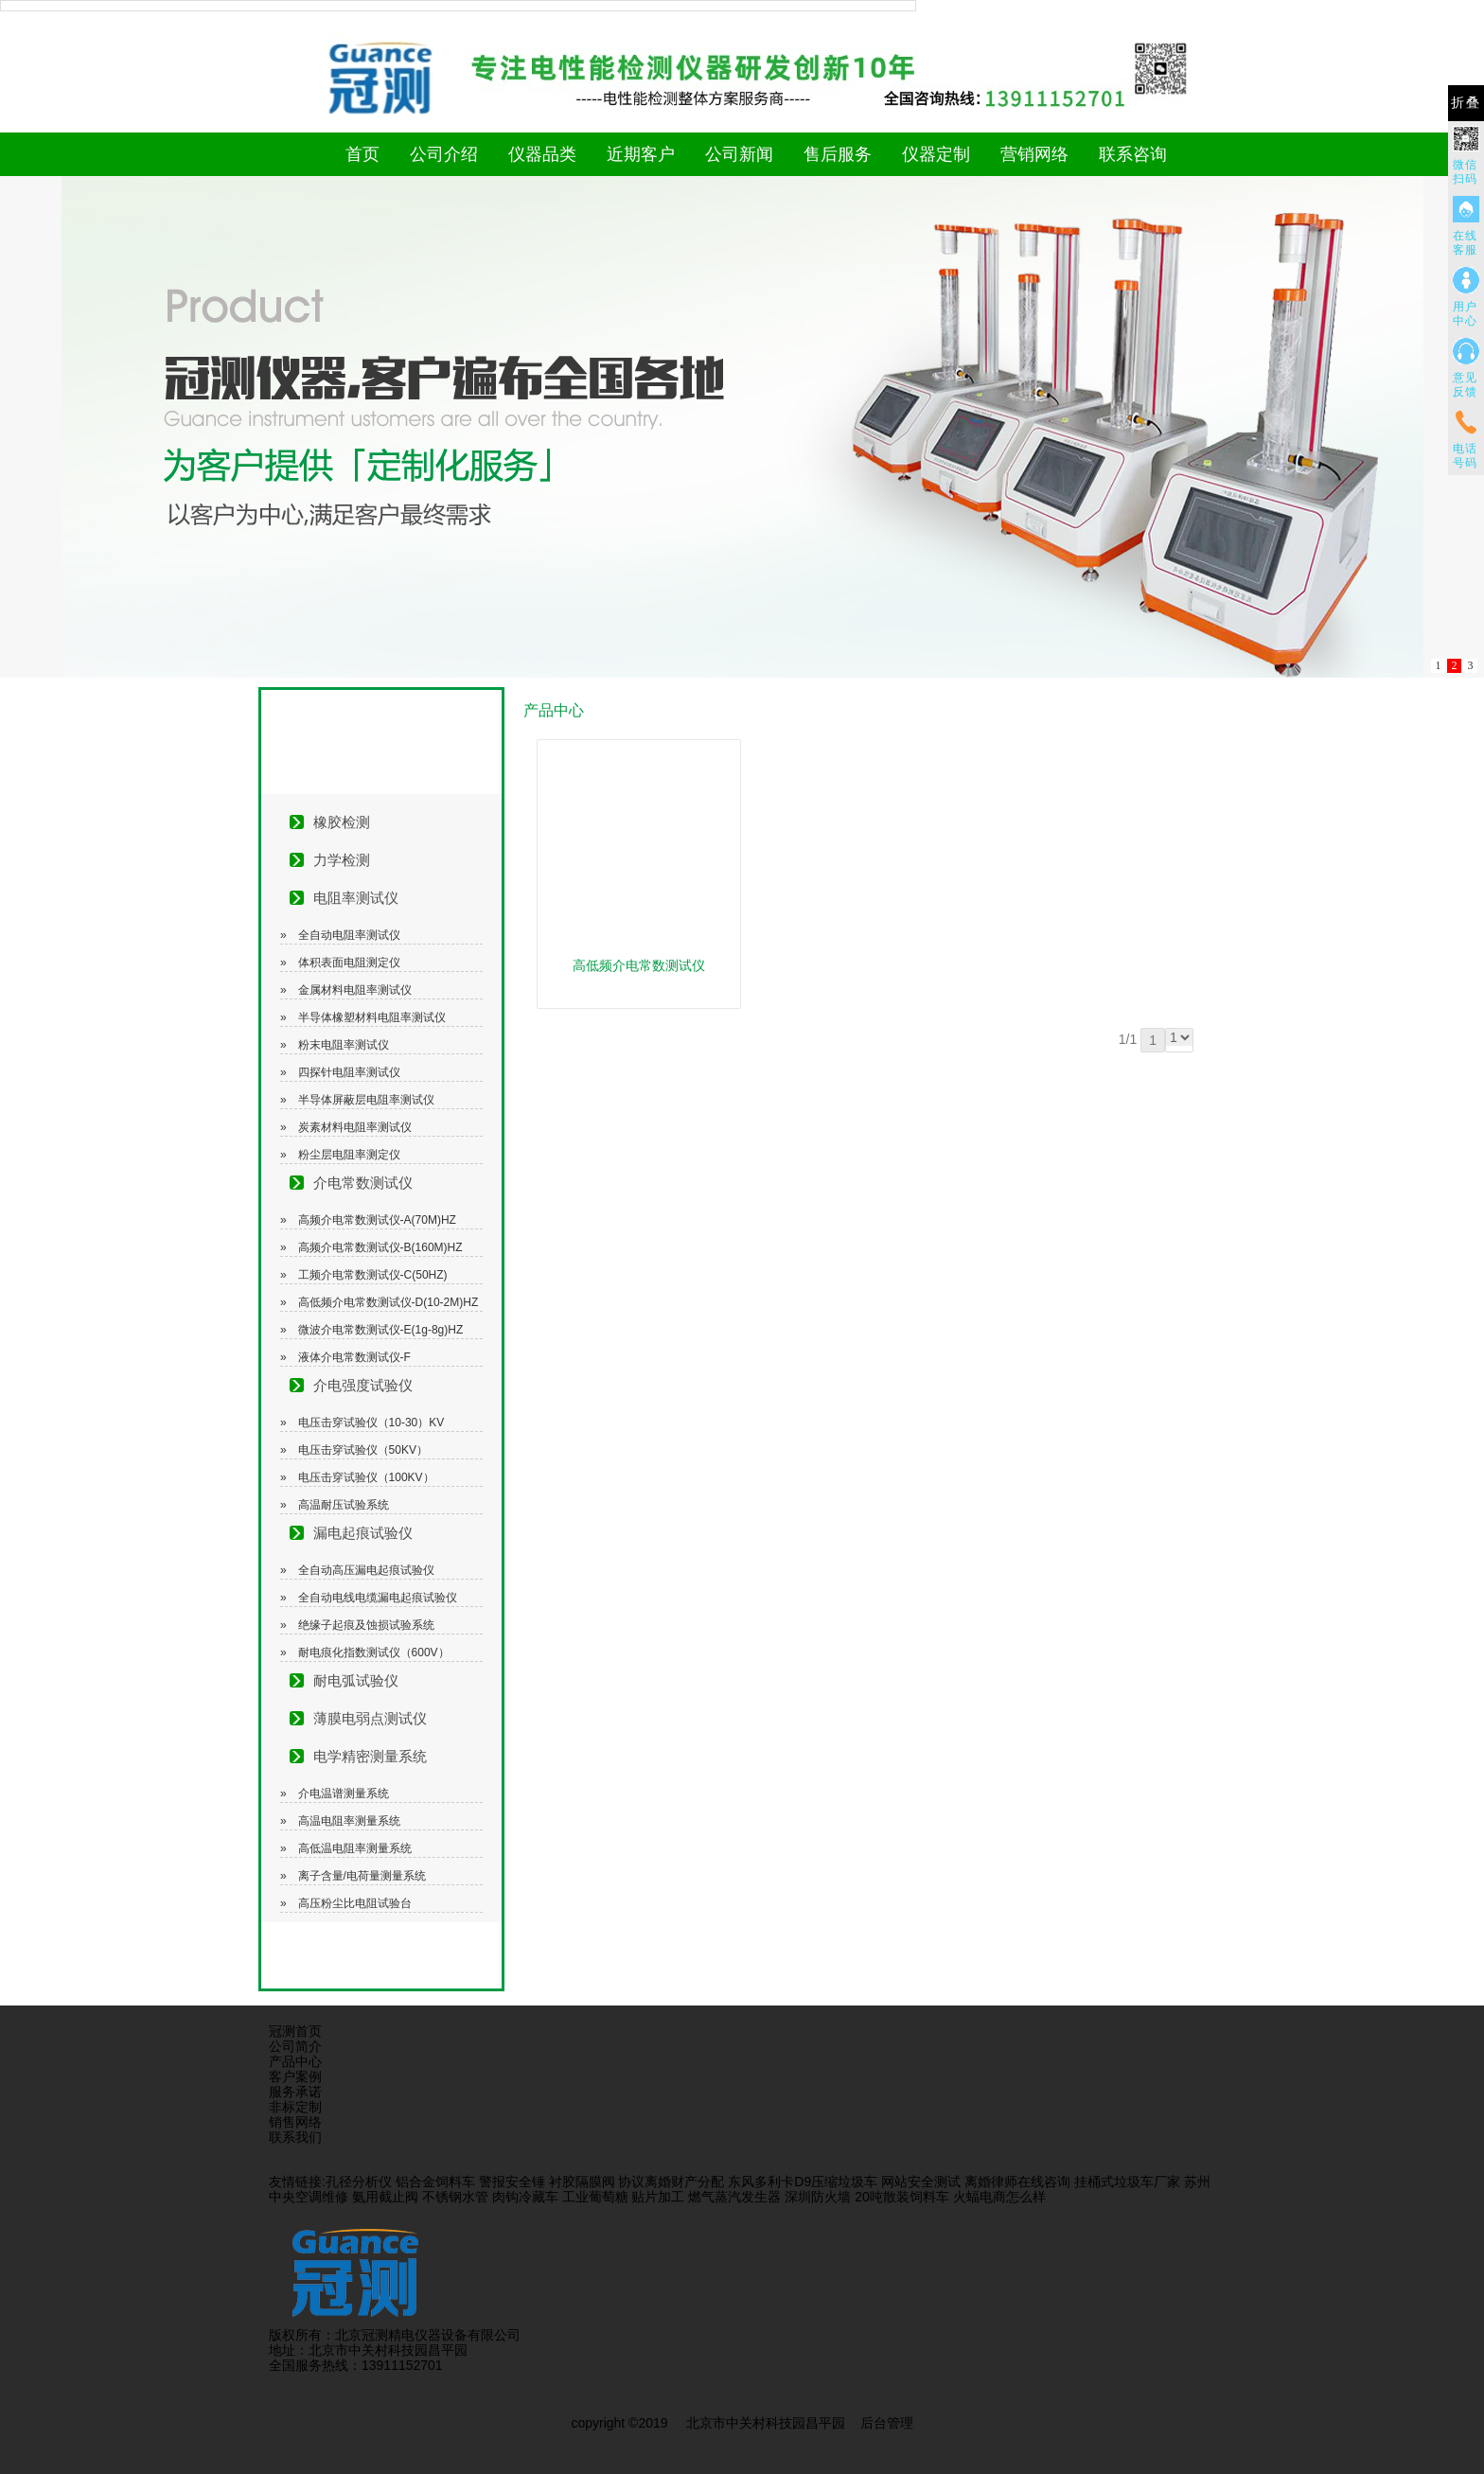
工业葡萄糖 (595, 2196)
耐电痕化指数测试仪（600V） (374, 1652)
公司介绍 (444, 154)
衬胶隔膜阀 (582, 2181)
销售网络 (295, 2121)
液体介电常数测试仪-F (354, 1357)
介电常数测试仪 (363, 1183)
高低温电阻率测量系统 (355, 1848)
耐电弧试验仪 (355, 1680)
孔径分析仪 (359, 2181)
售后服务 (838, 154)
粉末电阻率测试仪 (343, 1044)
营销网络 (1034, 154)
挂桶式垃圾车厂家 (1127, 2181)
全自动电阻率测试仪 (349, 935)
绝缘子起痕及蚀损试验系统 (366, 1625)
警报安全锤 (512, 2181)
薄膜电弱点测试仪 (370, 1718)
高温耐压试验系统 (343, 1504)
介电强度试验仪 (363, 1385)
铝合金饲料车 (435, 2181)
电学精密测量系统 (370, 1756)
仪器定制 (936, 154)
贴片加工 (657, 2196)
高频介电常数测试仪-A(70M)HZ (377, 1220)
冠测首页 (295, 2031)
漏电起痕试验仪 (363, 1533)
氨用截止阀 (385, 2196)
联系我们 (295, 2137)
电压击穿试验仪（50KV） (363, 1450)
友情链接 (295, 2181)
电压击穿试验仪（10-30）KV (371, 1422)
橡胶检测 (341, 822)
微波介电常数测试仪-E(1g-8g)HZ (381, 1329)
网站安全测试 (921, 2181)
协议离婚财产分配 (671, 2181)
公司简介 (295, 2046)
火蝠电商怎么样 (999, 2196)
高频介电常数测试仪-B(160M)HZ (380, 1247)
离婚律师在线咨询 (1017, 2181)
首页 (362, 154)
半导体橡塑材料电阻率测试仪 (372, 1017)
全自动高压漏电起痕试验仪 (366, 1570)
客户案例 (295, 2076)
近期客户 (641, 154)
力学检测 (341, 860)
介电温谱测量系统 (343, 1793)
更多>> (1195, 711)
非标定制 (295, 2106)
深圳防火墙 (818, 2196)
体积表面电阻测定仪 (349, 962)
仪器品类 (542, 154)
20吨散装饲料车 (902, 2196)
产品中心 (295, 2061)
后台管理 (886, 2422)
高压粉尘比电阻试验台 (355, 1903)
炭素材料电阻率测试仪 (355, 1127)
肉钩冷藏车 (525, 2196)
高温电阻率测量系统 (349, 1821)
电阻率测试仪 (355, 898)
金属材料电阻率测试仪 (355, 990)
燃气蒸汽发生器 (734, 2196)
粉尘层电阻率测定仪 (349, 1154)
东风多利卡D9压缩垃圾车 (802, 2181)
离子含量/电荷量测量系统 (362, 1875)
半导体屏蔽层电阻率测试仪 (366, 1099)
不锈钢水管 (455, 2196)
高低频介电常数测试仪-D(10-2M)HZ (388, 1302)
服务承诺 (295, 2091)
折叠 (1466, 103)
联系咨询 (1133, 154)
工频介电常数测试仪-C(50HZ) (373, 1274)
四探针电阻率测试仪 (349, 1072)
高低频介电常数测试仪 (639, 965)
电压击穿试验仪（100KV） (366, 1477)
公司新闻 (739, 154)
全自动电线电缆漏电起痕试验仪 (377, 1597)
